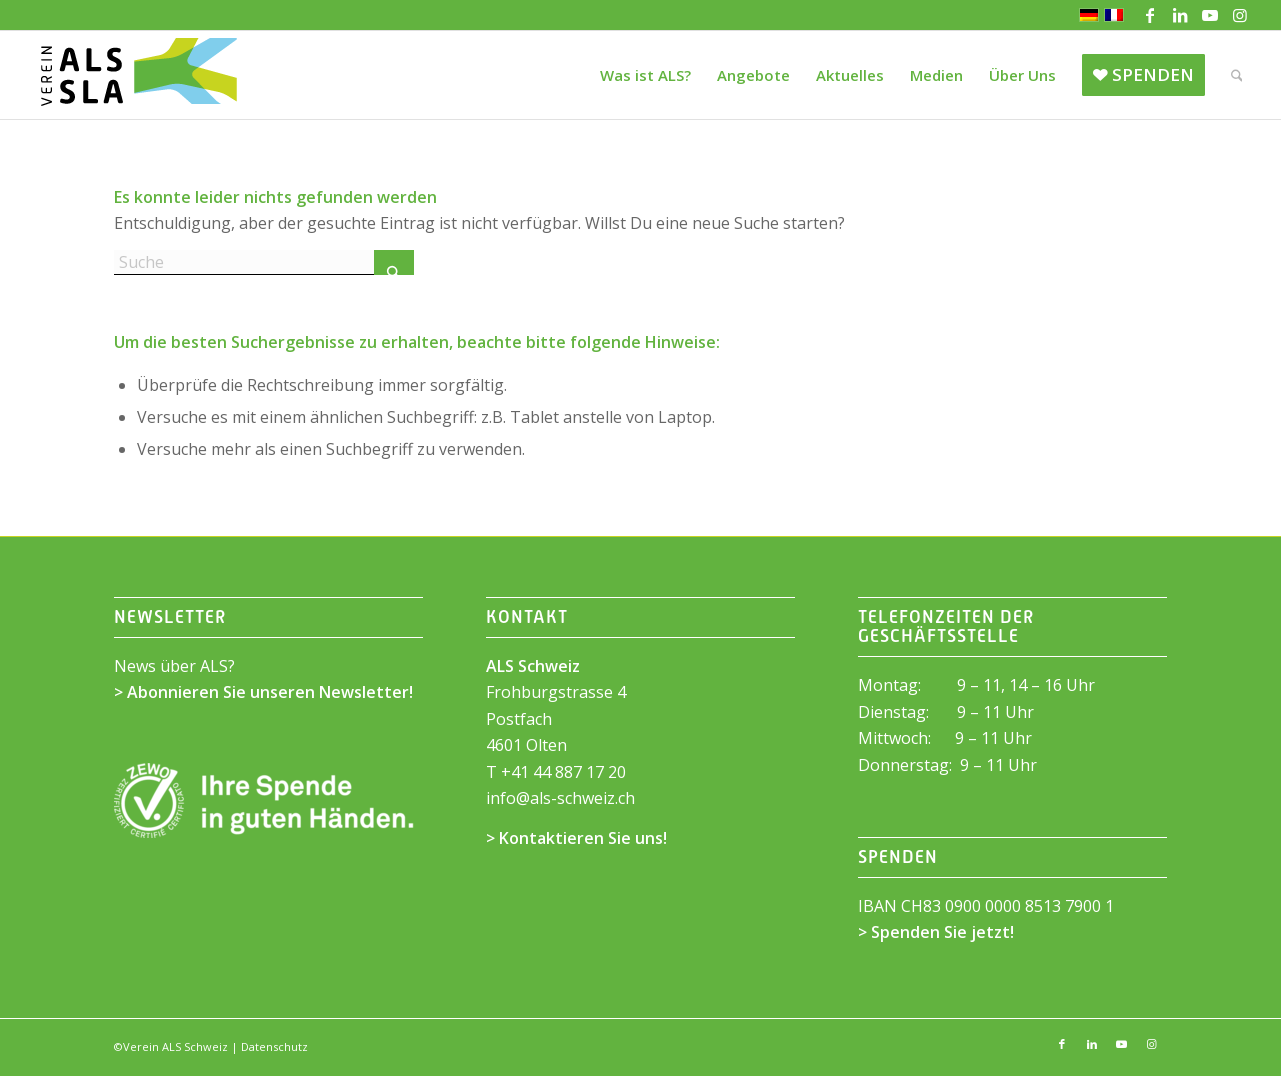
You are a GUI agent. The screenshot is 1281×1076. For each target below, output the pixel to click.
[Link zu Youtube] (1209, 15)
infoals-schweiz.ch (560, 798)
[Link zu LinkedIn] (1179, 15)
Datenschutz (274, 1046)
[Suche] (1237, 75)
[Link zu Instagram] (1240, 15)
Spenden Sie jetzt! (942, 932)
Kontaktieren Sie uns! (583, 838)
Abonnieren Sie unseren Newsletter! (270, 692)
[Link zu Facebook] (1149, 15)
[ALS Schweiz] (138, 75)
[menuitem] (645, 75)
